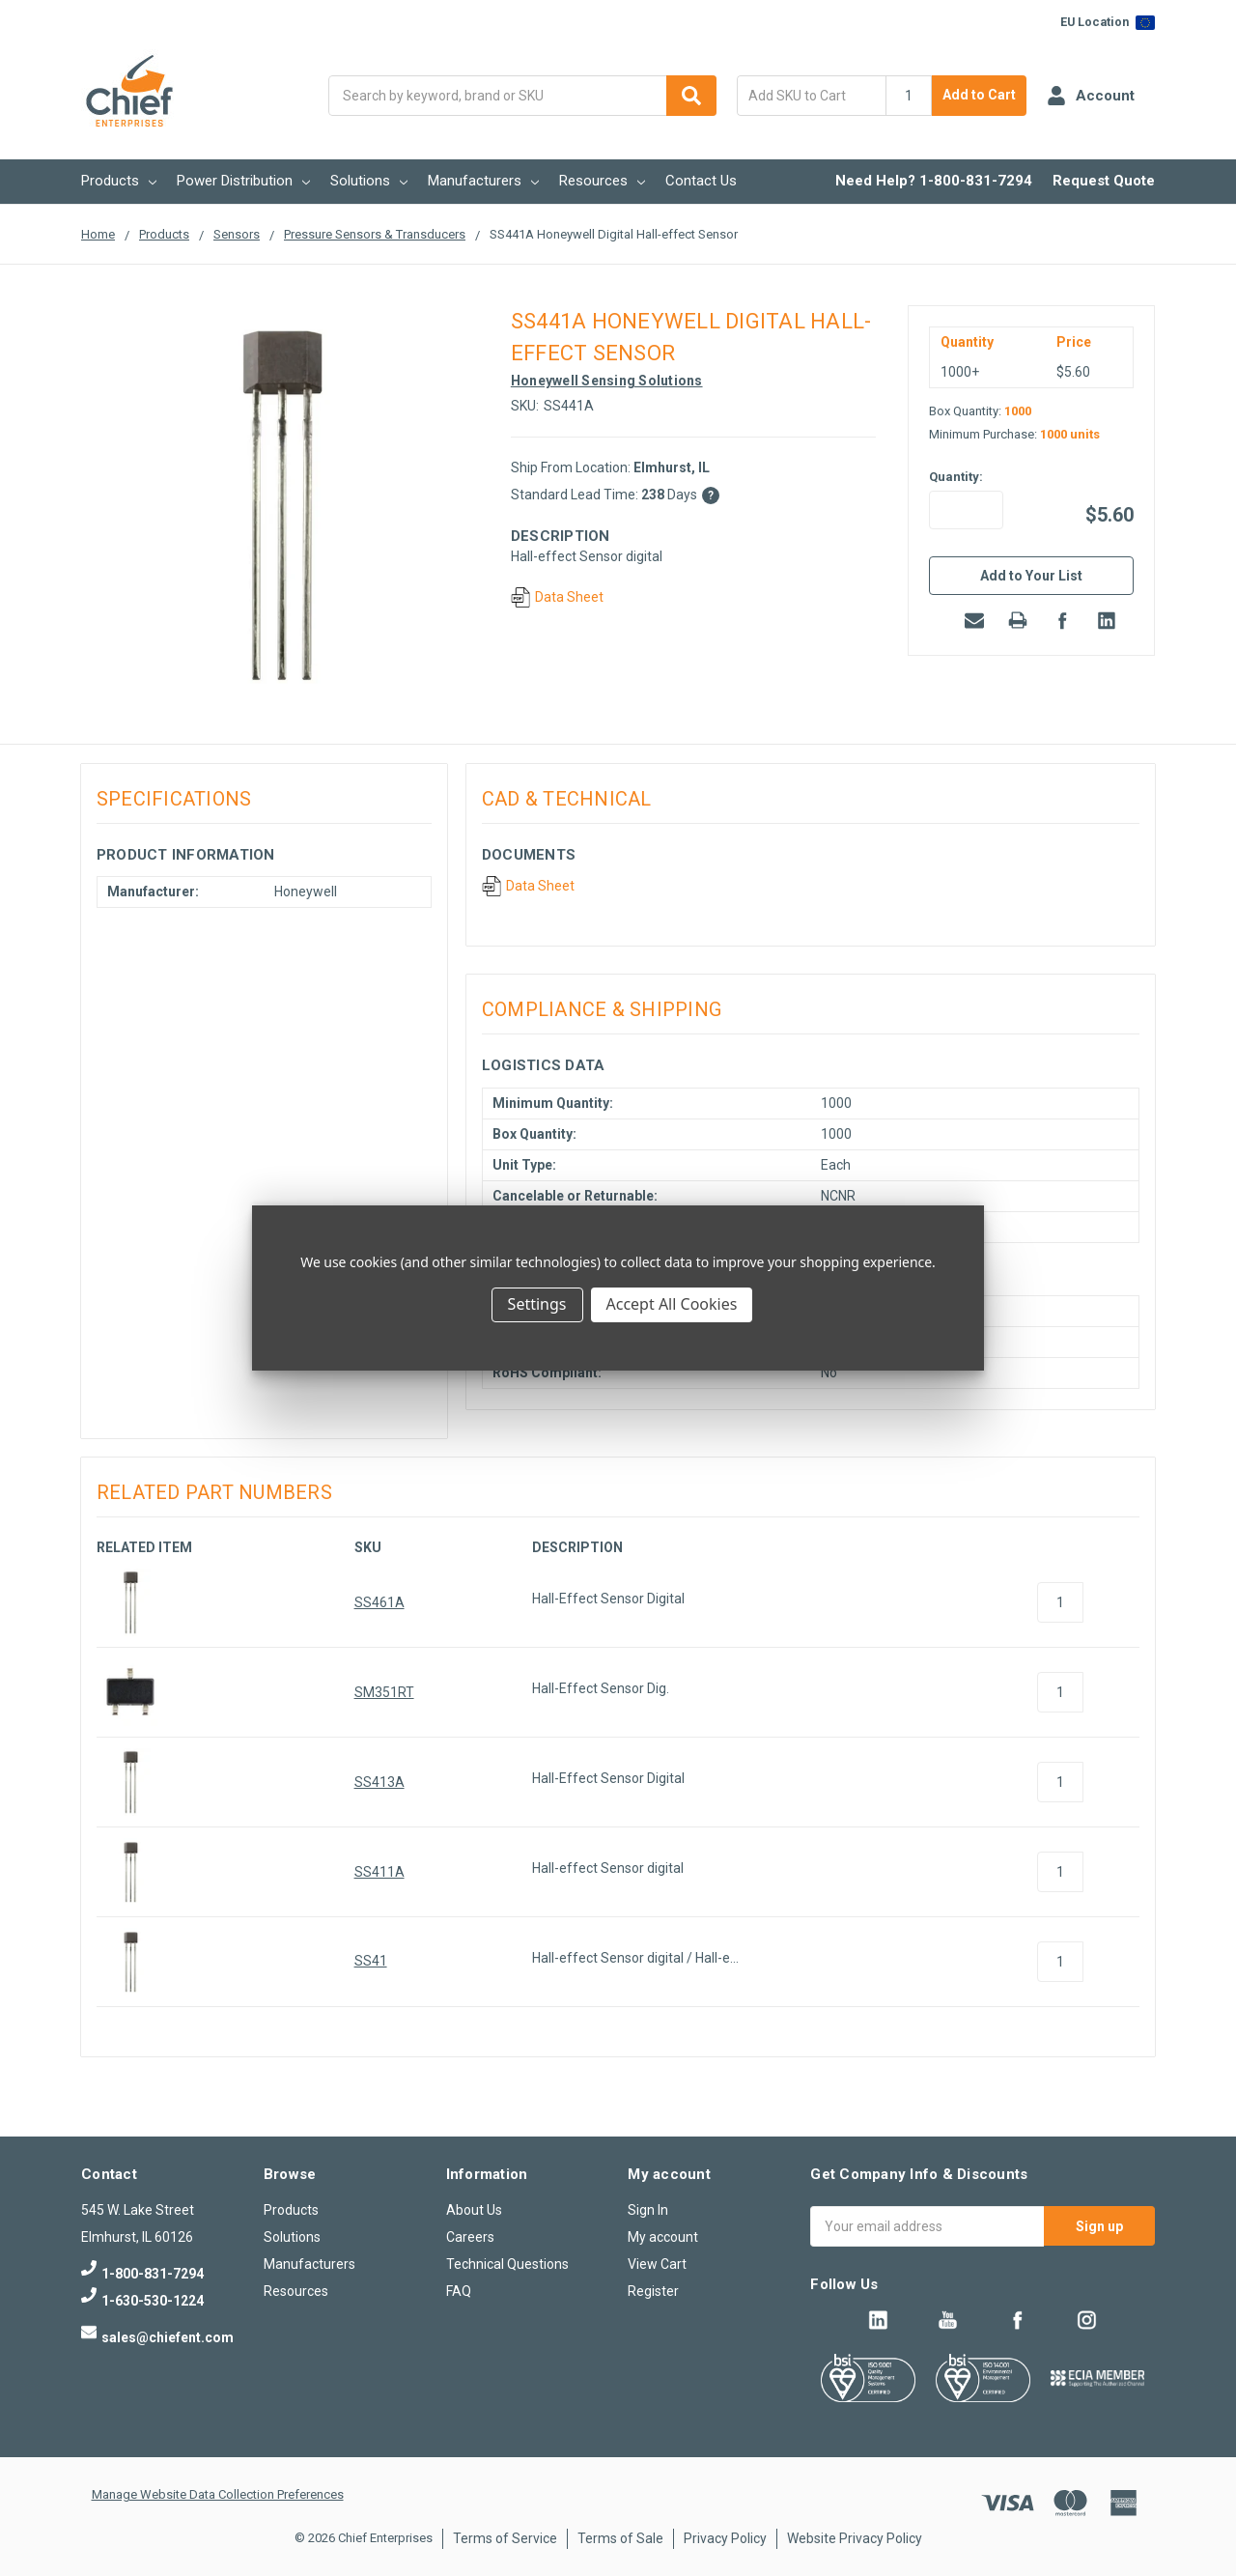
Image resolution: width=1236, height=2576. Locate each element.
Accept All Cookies (672, 1304)
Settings (537, 1304)
